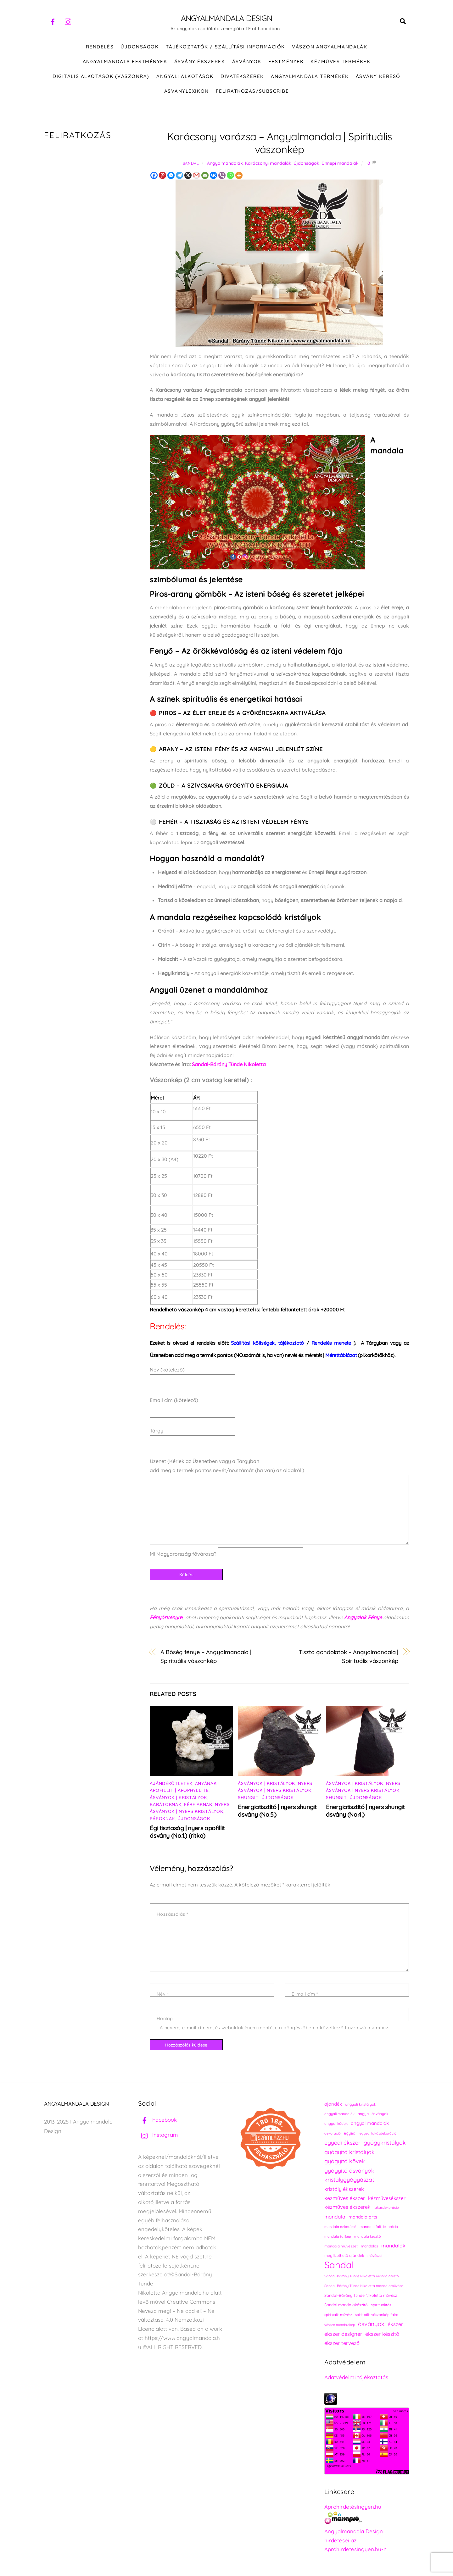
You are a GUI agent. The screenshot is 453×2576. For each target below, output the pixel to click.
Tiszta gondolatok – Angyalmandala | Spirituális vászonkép (349, 1658)
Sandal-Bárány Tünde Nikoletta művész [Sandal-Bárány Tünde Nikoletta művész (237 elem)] (360, 2296)
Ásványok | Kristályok (178, 1799)
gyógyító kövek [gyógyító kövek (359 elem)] (344, 2162)
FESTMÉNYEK (286, 63)
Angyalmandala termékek (310, 77)
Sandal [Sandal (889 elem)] (339, 2266)
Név (162, 1995)
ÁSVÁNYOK (246, 63)
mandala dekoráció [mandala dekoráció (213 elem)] (340, 2228)
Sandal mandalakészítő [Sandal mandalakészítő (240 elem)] (346, 2306)
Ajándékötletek (171, 1784)
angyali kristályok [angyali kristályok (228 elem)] (360, 2105)
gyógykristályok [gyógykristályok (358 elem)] (385, 2143)
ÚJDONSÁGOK (139, 48)
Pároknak (162, 1820)
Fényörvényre (166, 1618)
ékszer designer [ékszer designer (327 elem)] (343, 2335)
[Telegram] (179, 176)
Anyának (206, 1784)
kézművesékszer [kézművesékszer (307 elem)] (386, 2199)
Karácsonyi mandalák (268, 164)
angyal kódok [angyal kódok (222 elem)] (336, 2124)
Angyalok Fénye (363, 1618)
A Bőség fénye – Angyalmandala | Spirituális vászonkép (205, 1658)
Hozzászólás (172, 1915)
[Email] (205, 176)
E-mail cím (305, 1995)
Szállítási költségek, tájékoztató (268, 1344)
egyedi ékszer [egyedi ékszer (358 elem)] (342, 2143)
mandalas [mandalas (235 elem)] (369, 2247)
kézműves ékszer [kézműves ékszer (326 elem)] (344, 2199)
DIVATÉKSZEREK (242, 77)
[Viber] (222, 176)
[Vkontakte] (213, 176)
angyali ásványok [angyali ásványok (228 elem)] (373, 2115)
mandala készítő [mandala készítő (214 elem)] (367, 2237)
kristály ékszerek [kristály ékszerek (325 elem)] (344, 2190)
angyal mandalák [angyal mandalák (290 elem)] (370, 2124)
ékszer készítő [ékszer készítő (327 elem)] (382, 2335)
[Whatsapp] (230, 176)
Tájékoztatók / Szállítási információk (225, 48)
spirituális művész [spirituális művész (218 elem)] (338, 2316)
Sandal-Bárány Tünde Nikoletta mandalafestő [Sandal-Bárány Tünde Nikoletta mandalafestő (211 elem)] (361, 2277)
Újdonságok (306, 164)
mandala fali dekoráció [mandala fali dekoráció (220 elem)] (379, 2228)
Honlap (165, 2020)
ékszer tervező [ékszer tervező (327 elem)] (342, 2344)
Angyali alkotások (185, 77)
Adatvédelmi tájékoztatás (356, 2378)
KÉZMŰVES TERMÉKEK (340, 63)
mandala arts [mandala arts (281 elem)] (363, 2218)
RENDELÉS (100, 48)
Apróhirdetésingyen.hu (352, 2508)
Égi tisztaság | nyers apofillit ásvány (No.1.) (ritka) (187, 1833)
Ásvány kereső (378, 77)
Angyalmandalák (225, 164)
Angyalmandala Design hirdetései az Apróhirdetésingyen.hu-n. (356, 2541)
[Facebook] (154, 176)
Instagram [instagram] (158, 2136)
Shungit (248, 1799)
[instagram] (68, 21)
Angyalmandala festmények (125, 63)
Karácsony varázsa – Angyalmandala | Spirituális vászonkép (279, 144)
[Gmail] (196, 176)
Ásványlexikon (186, 92)
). (333, 1344)
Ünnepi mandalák (340, 164)
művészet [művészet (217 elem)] (375, 2257)
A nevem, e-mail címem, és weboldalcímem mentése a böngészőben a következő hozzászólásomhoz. (274, 2029)
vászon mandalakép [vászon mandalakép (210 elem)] (339, 2326)
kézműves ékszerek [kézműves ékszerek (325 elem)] (347, 2208)
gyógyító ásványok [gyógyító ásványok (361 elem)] (349, 2171)
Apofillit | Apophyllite (179, 1791)
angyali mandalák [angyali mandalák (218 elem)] (339, 2115)
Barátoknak (165, 1806)
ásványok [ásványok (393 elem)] (371, 2325)
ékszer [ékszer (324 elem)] (395, 2325)
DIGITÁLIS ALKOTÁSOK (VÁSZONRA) (101, 77)
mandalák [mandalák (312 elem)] (393, 2247)
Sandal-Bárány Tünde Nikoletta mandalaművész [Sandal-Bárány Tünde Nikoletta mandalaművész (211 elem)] (363, 2287)
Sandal (191, 164)
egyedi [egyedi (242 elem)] (350, 2134)
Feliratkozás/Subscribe (252, 92)
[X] (188, 176)
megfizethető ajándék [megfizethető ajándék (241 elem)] (344, 2256)
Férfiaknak (198, 1806)
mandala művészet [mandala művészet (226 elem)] (341, 2247)
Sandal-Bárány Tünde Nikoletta (229, 1065)
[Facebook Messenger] (171, 176)
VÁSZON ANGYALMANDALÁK (329, 48)
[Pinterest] (162, 176)
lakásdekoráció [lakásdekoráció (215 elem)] (386, 2209)
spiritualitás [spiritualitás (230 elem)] (381, 2306)
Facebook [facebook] (157, 2121)
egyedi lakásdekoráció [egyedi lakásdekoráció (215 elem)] (378, 2134)
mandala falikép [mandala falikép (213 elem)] (337, 2237)
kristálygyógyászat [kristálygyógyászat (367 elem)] (349, 2181)
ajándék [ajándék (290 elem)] (333, 2105)
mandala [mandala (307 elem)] (334, 2218)
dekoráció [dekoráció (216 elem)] (332, 2134)
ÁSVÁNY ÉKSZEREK (199, 63)
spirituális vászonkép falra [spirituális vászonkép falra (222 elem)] (376, 2315)
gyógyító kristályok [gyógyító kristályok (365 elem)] (349, 2153)
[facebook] (53, 21)
